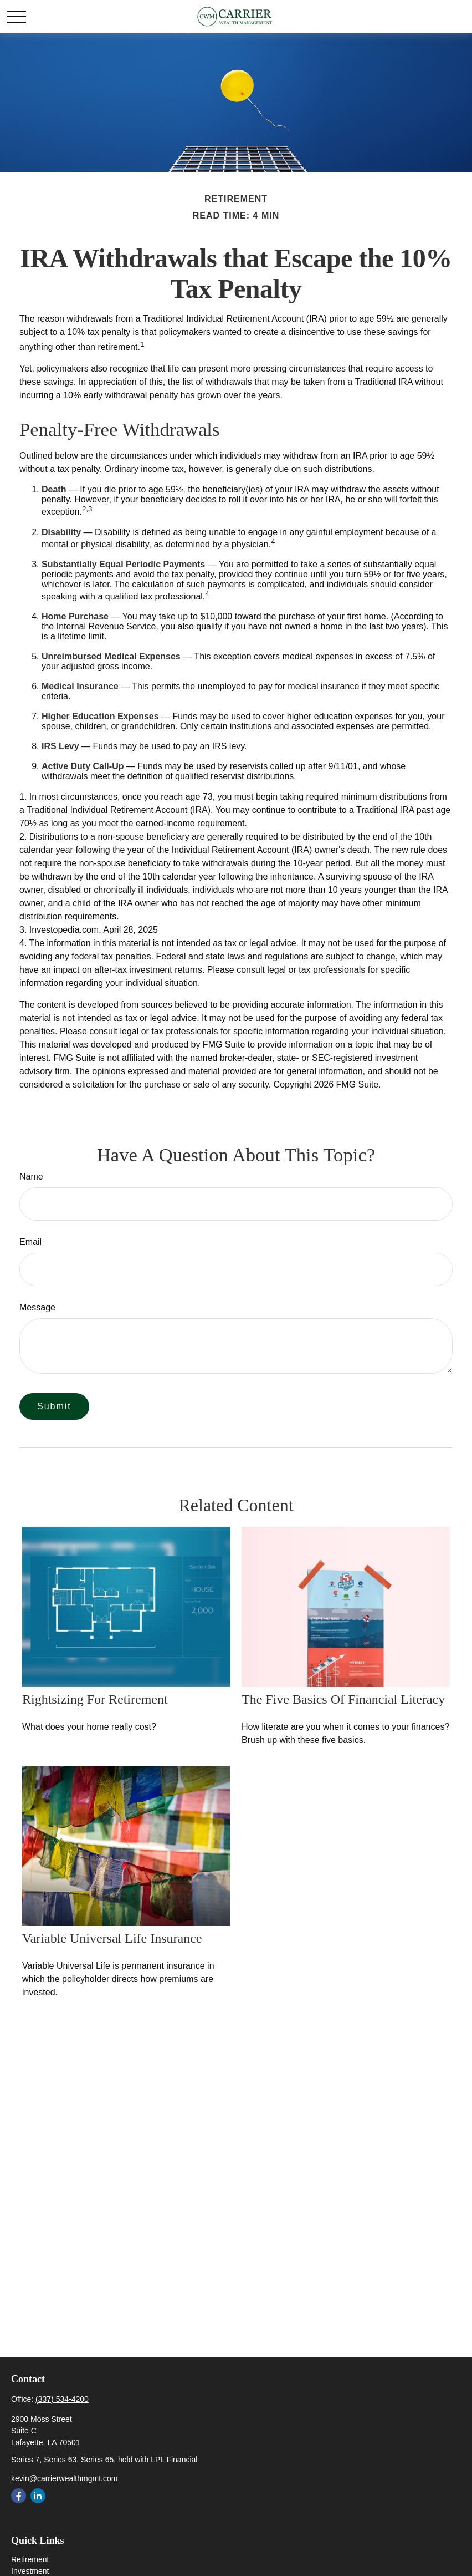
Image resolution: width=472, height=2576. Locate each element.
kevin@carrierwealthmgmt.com (64, 2478)
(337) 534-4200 (62, 2399)
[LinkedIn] (37, 2495)
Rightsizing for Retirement (95, 1699)
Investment (30, 2571)
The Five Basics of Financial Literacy (343, 1699)
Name (31, 1176)
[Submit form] (54, 1406)
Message (37, 1307)
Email (30, 1242)
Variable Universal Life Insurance (112, 1938)
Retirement (30, 2559)
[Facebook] (18, 2495)
